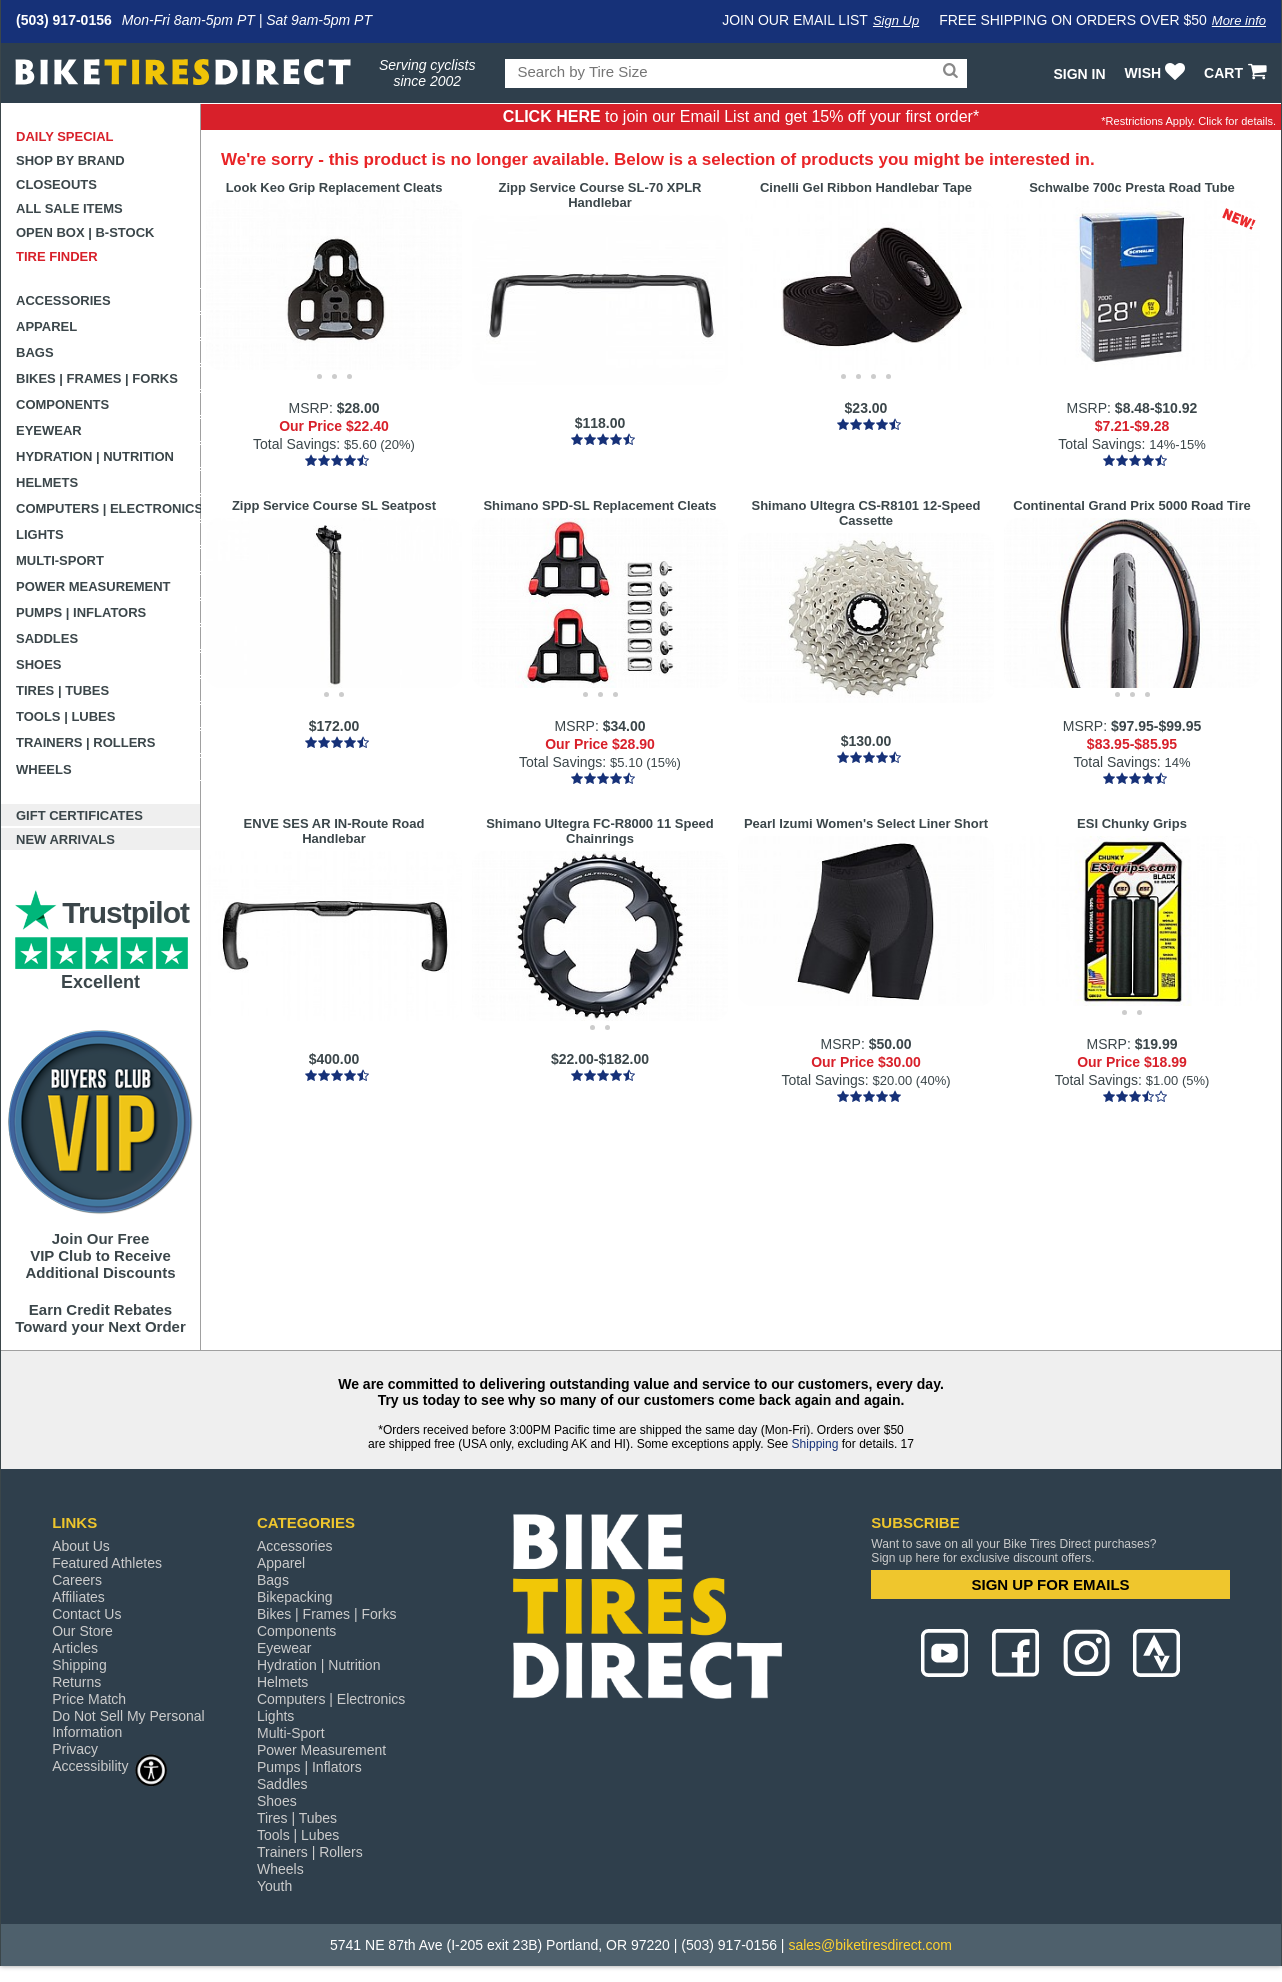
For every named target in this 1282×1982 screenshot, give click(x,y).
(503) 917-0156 (64, 20)
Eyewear (49, 430)
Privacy (75, 1749)
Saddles (47, 638)
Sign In (1079, 74)
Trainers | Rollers (85, 742)
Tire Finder (57, 256)
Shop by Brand (70, 160)
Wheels (44, 769)
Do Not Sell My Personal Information (128, 1724)
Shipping (815, 1444)
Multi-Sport (60, 560)
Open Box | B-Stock (85, 232)
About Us (81, 1546)
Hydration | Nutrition (95, 456)
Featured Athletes (107, 1563)
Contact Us (86, 1614)
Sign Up (896, 20)
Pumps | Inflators (81, 612)
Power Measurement (93, 586)
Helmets (47, 482)
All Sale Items (69, 208)
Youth (274, 1886)
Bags (35, 352)
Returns (76, 1682)
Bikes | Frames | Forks (97, 378)
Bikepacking (295, 1597)
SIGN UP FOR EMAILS (1051, 1584)
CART (1237, 73)
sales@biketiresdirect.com (870, 1945)
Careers (77, 1580)
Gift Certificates (79, 815)
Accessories (63, 300)
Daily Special (65, 136)
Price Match (89, 1699)
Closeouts (56, 184)
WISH (1157, 73)
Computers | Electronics (108, 508)
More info (1239, 20)
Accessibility (110, 1765)
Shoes (39, 664)
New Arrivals (65, 839)
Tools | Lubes (65, 716)
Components (62, 404)
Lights (40, 534)
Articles (75, 1648)
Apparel (46, 326)
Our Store (82, 1631)
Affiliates (78, 1597)
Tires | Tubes (62, 690)
